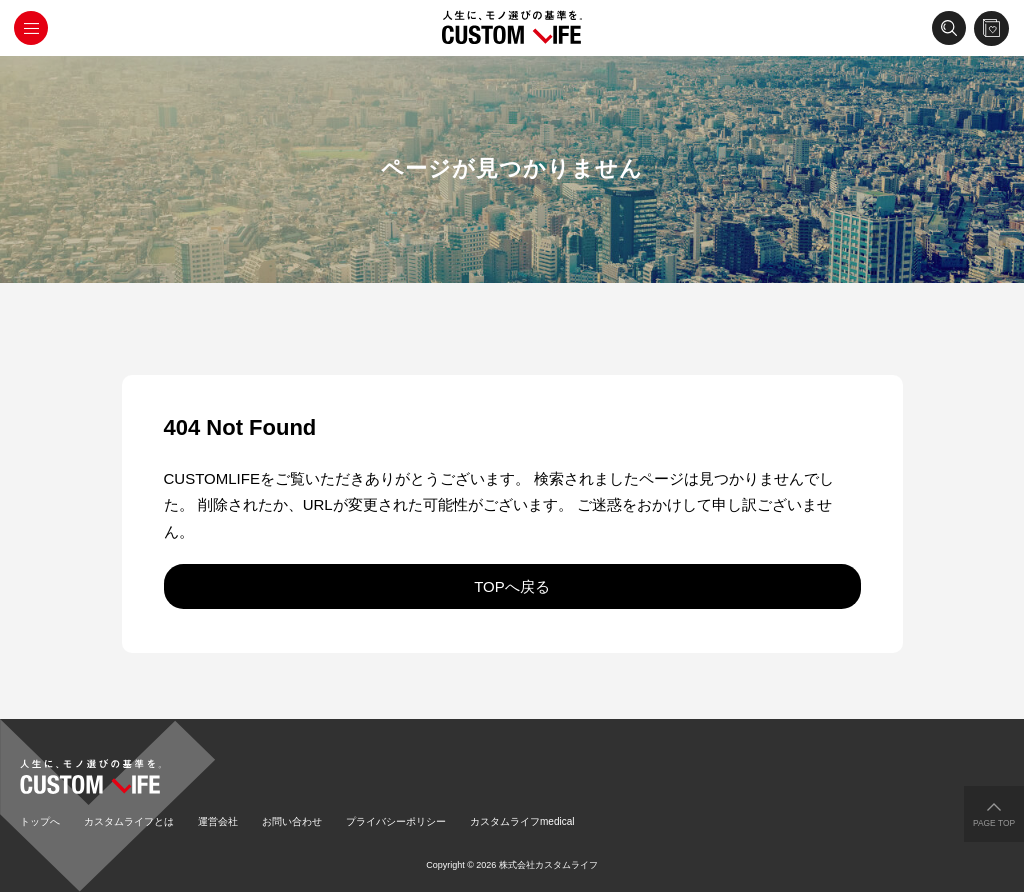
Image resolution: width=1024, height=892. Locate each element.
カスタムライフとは (129, 821)
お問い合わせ (292, 821)
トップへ (40, 821)
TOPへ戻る (512, 586)
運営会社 (218, 821)
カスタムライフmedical (522, 821)
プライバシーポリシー (396, 821)
